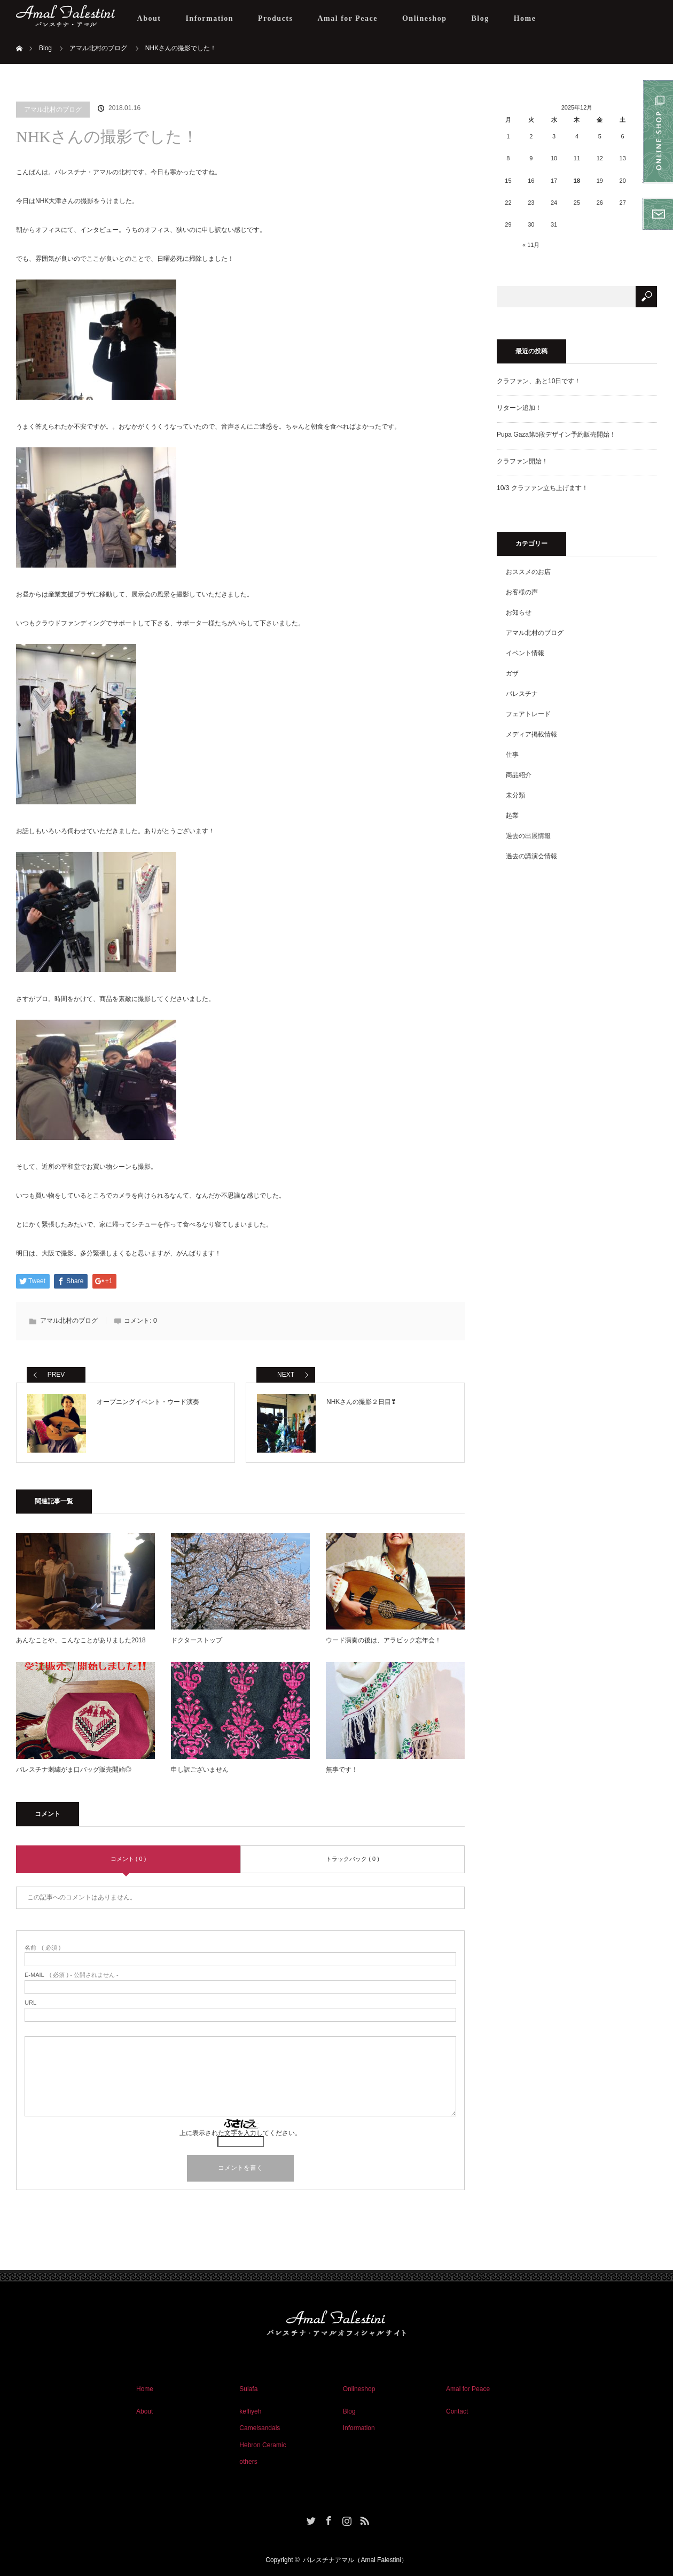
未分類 (515, 795)
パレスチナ (522, 693)
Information (209, 18)
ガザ (512, 673)
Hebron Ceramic (262, 2445)
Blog (480, 18)
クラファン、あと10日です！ (539, 381)
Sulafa (248, 2389)
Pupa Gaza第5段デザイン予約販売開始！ (556, 434)
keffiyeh (250, 2411)
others (248, 2461)
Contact (457, 2411)
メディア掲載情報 (531, 734)
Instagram (346, 2519)
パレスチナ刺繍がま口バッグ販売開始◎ (73, 1769)
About (149, 18)
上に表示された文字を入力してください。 (240, 2133)
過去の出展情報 (528, 836)
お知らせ (518, 612)
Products (275, 18)
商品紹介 (518, 775)
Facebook (327, 2519)
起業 (512, 815)
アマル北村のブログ (53, 109)
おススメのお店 (528, 572)
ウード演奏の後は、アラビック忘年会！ (383, 1640)
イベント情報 (525, 653)
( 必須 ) (42, 1947)
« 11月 (530, 245)
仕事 (512, 754)
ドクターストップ (196, 1640)
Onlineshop (424, 18)
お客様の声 (522, 592)
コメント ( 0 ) (128, 1859)
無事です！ (342, 1769)
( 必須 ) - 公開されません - (72, 1975)
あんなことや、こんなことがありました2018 (81, 1640)
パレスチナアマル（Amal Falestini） (355, 2560)
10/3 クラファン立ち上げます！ (542, 488)
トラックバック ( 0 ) (352, 1859)
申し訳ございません (200, 1769)
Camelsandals (259, 2428)
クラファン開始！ (522, 461)
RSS (363, 2519)
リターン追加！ (519, 408)
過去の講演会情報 (531, 856)
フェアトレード (528, 714)
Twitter (310, 2519)
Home (525, 18)
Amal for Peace (347, 18)
